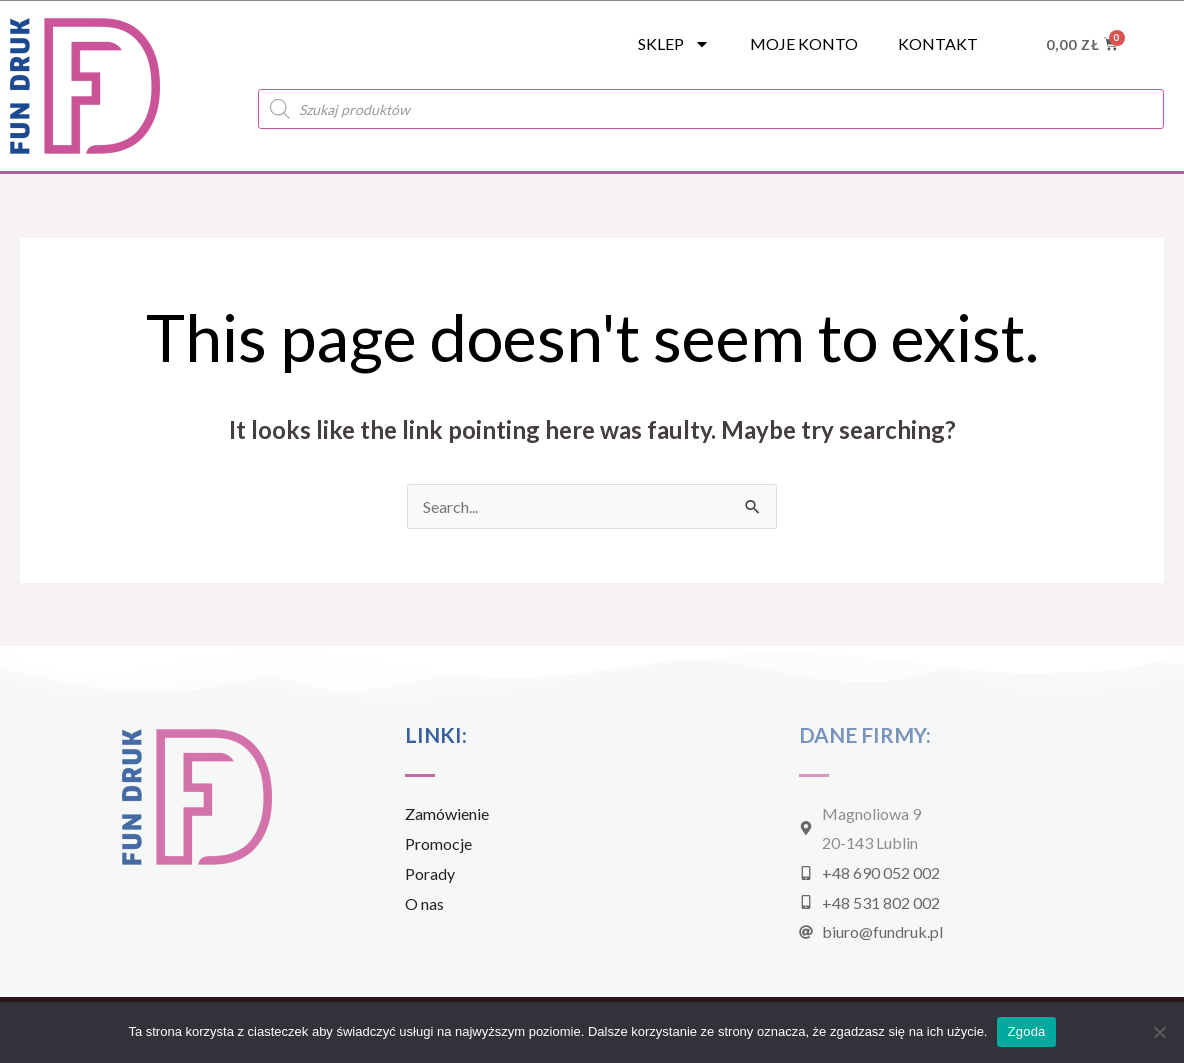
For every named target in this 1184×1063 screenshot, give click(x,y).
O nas (424, 903)
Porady (430, 873)
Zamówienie (447, 813)
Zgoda (1026, 1031)
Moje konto (804, 43)
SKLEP (674, 44)
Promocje (438, 843)
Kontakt (938, 43)
